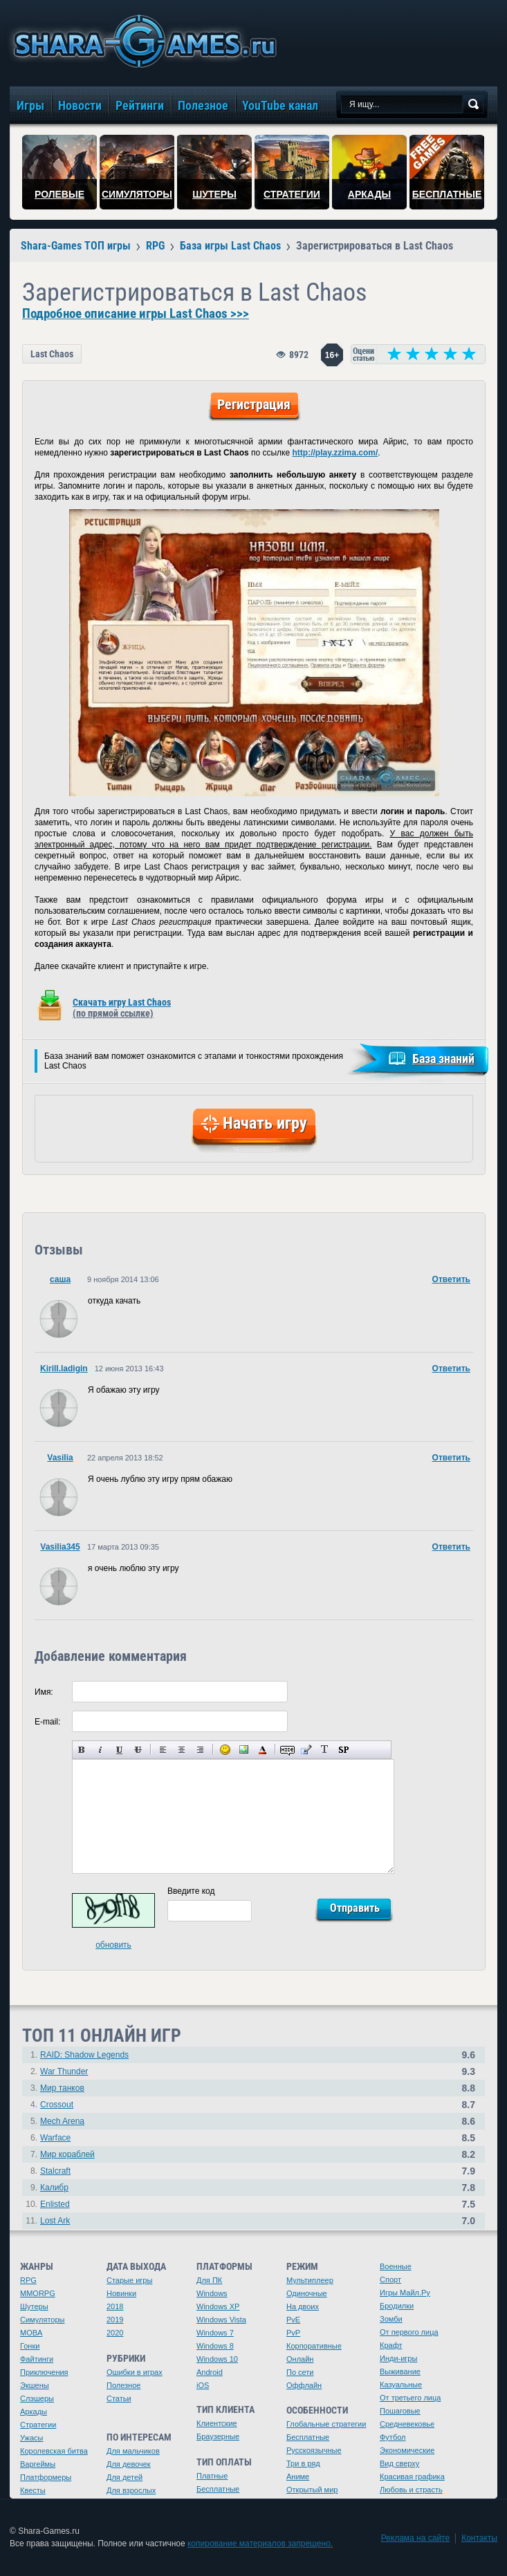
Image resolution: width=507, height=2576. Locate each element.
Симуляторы (42, 2319)
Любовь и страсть (411, 2489)
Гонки (29, 2346)
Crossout (56, 2104)
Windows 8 (215, 2346)
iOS (202, 2385)
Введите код (191, 1891)
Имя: (44, 1692)
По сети (300, 2372)
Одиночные (306, 2293)
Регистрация (254, 404)
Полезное (123, 2385)
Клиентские (216, 2423)
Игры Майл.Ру (405, 2292)
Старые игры (129, 2280)
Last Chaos (51, 353)
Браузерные (217, 2436)
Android (209, 2372)
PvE (293, 2319)
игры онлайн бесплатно (142, 41)
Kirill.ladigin (64, 1368)
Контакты (479, 2538)
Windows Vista (221, 2319)
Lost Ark (55, 2221)
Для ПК (209, 2280)
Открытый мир (312, 2489)
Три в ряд (303, 2463)
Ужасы (32, 2438)
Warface (55, 2138)
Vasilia (60, 1458)
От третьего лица (410, 2398)
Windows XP (217, 2306)
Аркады (33, 2411)
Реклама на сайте (415, 2538)
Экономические (407, 2450)
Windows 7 (215, 2333)
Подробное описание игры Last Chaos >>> (135, 313)
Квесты (33, 2490)
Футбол (393, 2437)
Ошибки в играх (135, 2372)
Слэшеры (37, 2398)
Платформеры (45, 2477)
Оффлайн (304, 2385)
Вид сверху (399, 2463)
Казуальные (401, 2384)
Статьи (119, 2398)
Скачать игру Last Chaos (122, 1008)
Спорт (390, 2279)
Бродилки (397, 2306)
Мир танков (62, 2088)
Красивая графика (412, 2476)
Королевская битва (54, 2451)
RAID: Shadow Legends (84, 2055)
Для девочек (129, 2464)
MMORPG (37, 2293)
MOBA (31, 2333)
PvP (293, 2333)
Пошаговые (400, 2411)
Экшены (34, 2385)
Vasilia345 (60, 1547)
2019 (115, 2319)
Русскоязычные (314, 2450)
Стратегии (38, 2424)
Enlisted (55, 2204)
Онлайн (299, 2359)
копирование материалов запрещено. (260, 2543)
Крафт (391, 2345)
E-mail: (47, 1722)
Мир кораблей (67, 2154)
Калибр (54, 2187)
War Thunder (64, 2071)
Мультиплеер (309, 2280)
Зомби (391, 2319)
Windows (212, 2293)
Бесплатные (217, 2489)
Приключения (44, 2372)
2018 (115, 2306)
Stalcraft (55, 2171)
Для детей (124, 2477)
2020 (115, 2333)
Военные (396, 2266)
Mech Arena (62, 2121)
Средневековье (407, 2424)
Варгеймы (37, 2464)
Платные (212, 2476)
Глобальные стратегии (326, 2424)
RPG (28, 2280)
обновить (113, 1945)
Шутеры (34, 2306)
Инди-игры (398, 2358)
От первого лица (409, 2332)
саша (60, 1279)
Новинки (121, 2293)
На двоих (302, 2306)
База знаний (443, 1058)
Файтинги (36, 2359)
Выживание (400, 2371)
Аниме (297, 2476)
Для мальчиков (133, 2451)
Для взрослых (131, 2490)
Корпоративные (314, 2346)
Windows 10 (217, 2359)
